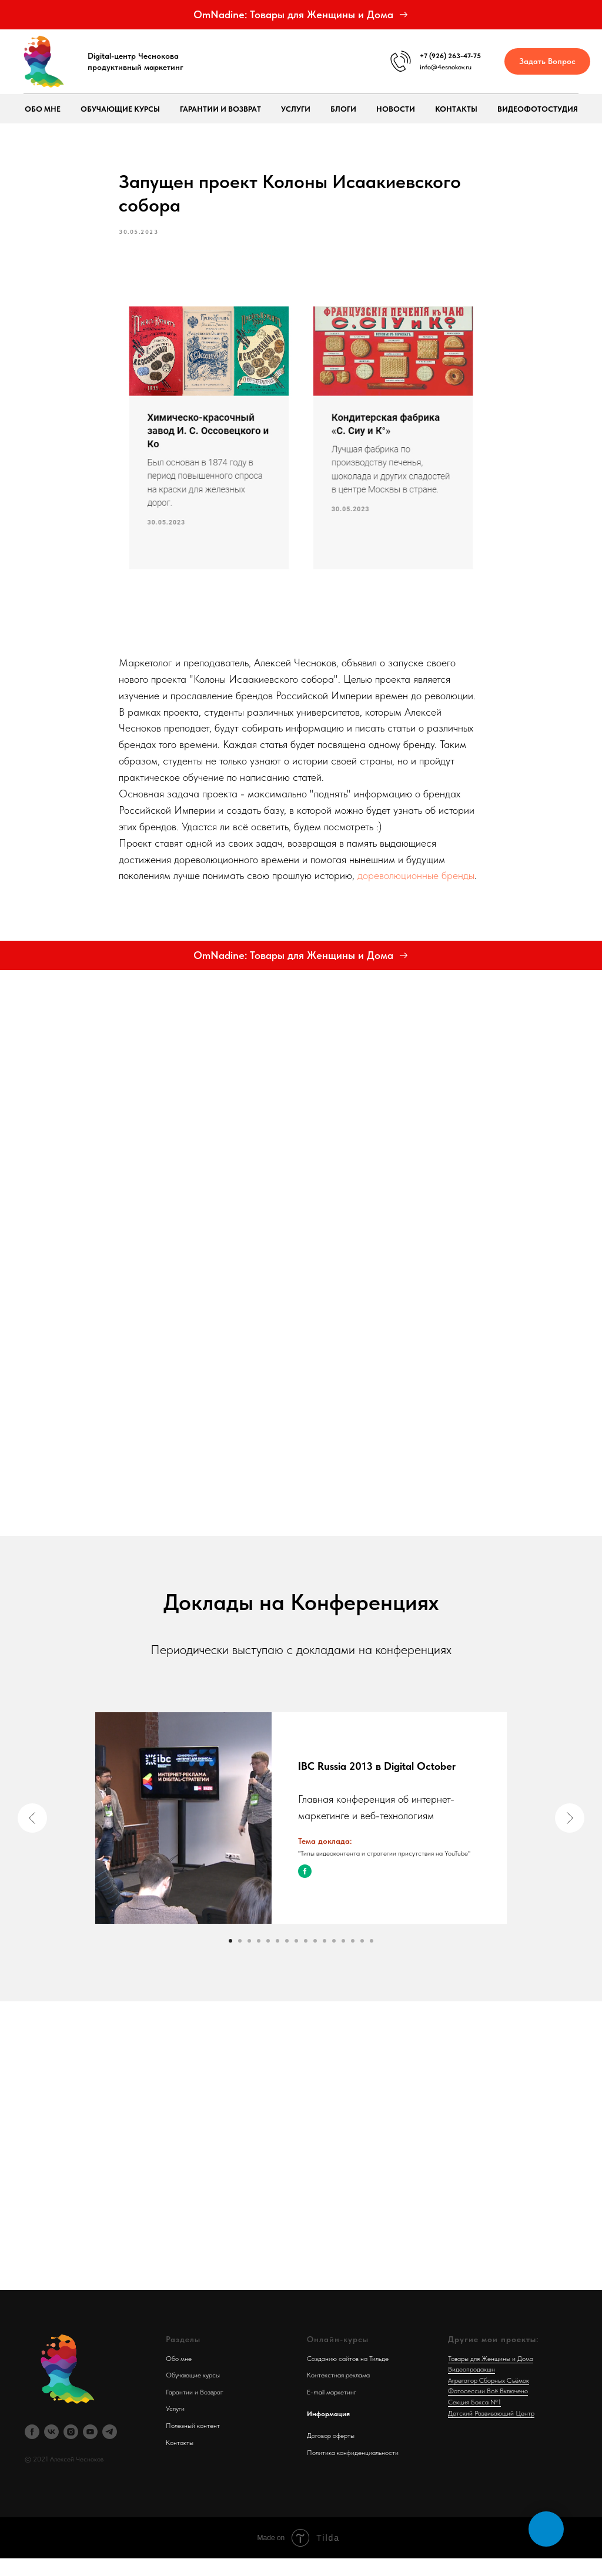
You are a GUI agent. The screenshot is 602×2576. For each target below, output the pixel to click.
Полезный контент (193, 2443)
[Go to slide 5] (268, 1958)
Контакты (456, 109)
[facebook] (32, 2448)
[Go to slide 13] (343, 1958)
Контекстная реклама (338, 2393)
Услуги (295, 109)
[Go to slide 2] (240, 1958)
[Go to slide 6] (277, 1958)
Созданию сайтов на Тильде (348, 2376)
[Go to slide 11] (324, 1958)
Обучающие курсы (193, 2393)
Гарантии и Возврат (194, 2409)
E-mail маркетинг (331, 2409)
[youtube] (90, 2448)
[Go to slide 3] (249, 1958)
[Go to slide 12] (334, 1958)
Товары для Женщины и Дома (490, 2376)
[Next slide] (569, 1835)
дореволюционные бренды (415, 884)
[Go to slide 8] (296, 1958)
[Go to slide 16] (371, 1958)
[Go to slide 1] (230, 1958)
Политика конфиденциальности (353, 2470)
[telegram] (109, 2448)
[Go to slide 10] (315, 1958)
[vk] (51, 2448)
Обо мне (43, 109)
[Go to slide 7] (287, 1958)
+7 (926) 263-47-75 (450, 56)
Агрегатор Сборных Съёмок (488, 2397)
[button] (547, 61)
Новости (395, 109)
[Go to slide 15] (362, 1958)
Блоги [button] (343, 109)
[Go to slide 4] (258, 1958)
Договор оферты (330, 2453)
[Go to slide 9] (305, 1958)
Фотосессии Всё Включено (488, 2408)
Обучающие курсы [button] (120, 109)
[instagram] (70, 2448)
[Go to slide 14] (352, 1958)
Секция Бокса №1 (474, 2419)
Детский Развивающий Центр (491, 2430)
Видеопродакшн (471, 2387)
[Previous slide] (32, 1835)
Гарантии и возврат (220, 109)
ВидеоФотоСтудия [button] (537, 109)
